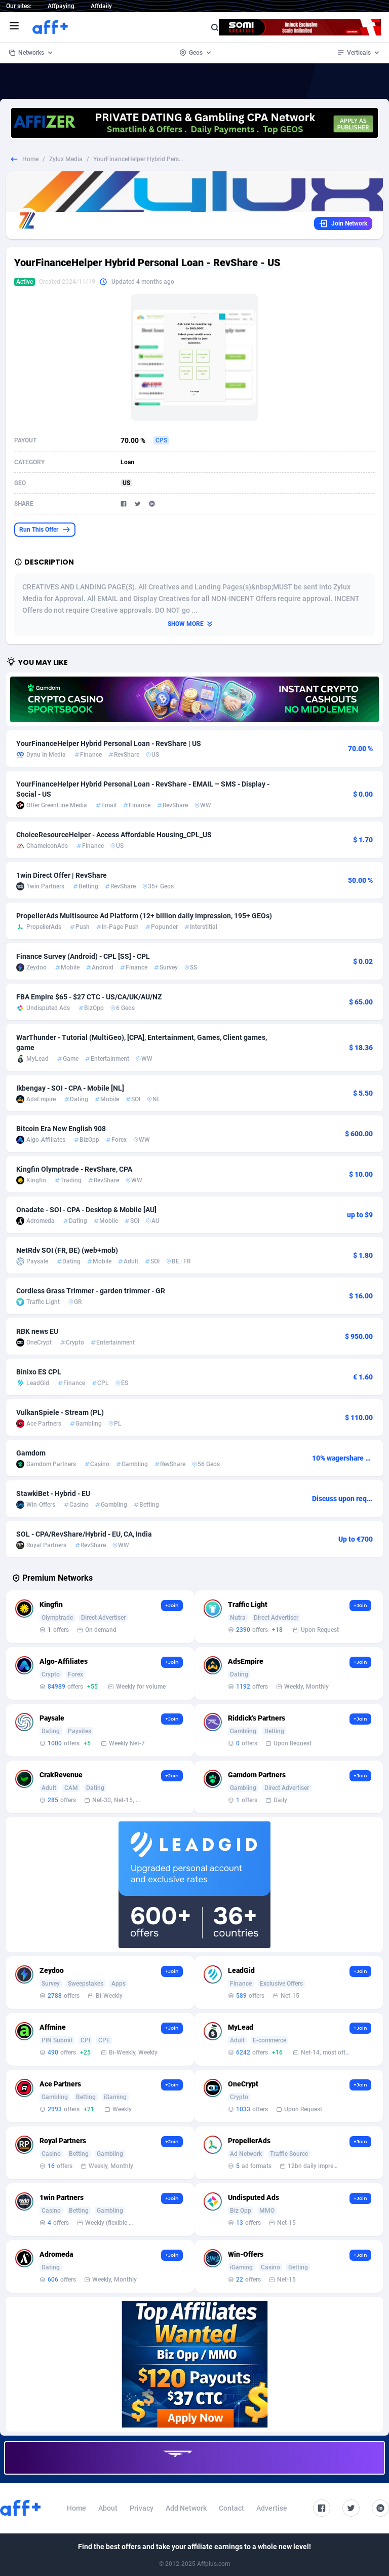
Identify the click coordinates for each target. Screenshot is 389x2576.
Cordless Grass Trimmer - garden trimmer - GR (90, 1291)
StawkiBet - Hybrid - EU (53, 1493)
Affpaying (61, 6)
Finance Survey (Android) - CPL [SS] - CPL (83, 956)
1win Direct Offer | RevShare (61, 875)
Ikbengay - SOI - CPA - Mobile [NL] (70, 1088)
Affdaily (101, 6)
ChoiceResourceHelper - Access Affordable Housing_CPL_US (114, 835)
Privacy (141, 2508)
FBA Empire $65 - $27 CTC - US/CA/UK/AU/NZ (89, 997)
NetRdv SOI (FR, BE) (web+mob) (67, 1250)
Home (30, 159)
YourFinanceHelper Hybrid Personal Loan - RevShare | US (108, 743)
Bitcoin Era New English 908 (61, 1129)
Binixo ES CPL (38, 1372)
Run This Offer (44, 530)
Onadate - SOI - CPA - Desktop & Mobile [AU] (86, 1210)
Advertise (271, 2508)
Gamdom (31, 1453)
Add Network (186, 2508)
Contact (231, 2508)
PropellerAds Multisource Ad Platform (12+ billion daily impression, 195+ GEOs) (144, 916)
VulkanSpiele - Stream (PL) (60, 1412)
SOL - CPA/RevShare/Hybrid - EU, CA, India (84, 1534)
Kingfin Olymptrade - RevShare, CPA (74, 1169)
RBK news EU (37, 1331)
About (108, 2508)
